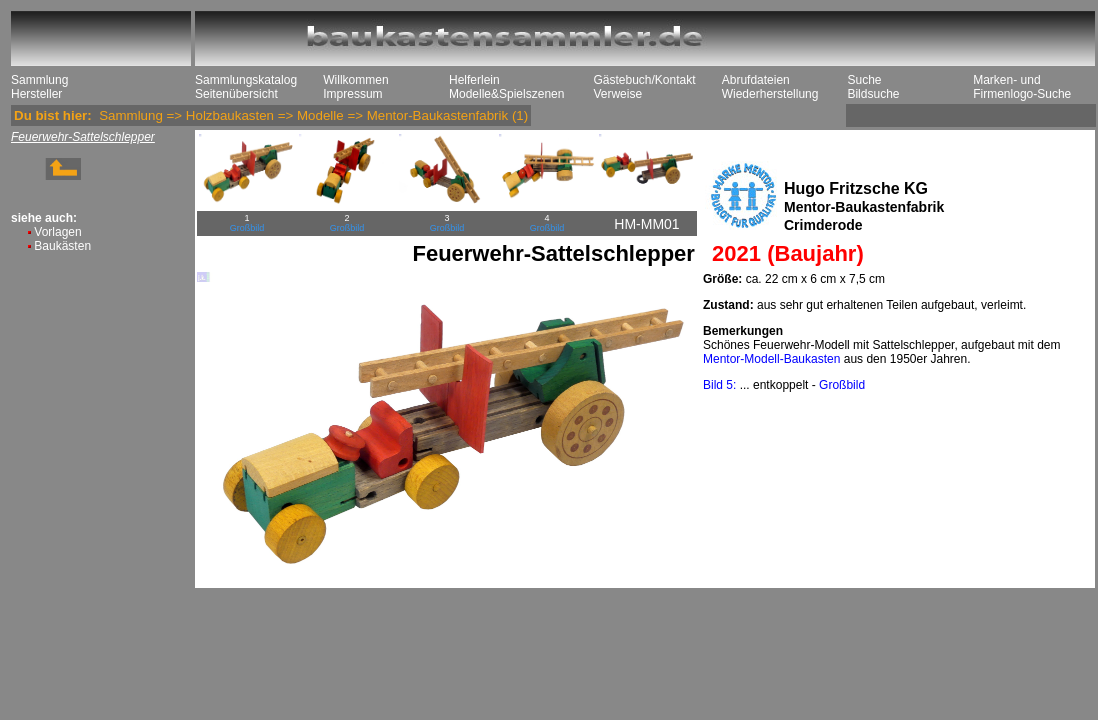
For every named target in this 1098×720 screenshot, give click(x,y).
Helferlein (474, 80)
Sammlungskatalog (246, 80)
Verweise (617, 94)
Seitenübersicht (236, 94)
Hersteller (36, 94)
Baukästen (62, 246)
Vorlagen (57, 232)
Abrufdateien (756, 80)
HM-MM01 (646, 224)
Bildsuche (873, 94)
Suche (864, 80)
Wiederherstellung (770, 94)
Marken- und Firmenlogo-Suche (1022, 87)
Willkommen (355, 80)
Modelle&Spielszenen (506, 94)
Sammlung (39, 80)
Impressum (352, 94)
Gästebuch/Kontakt (644, 80)
